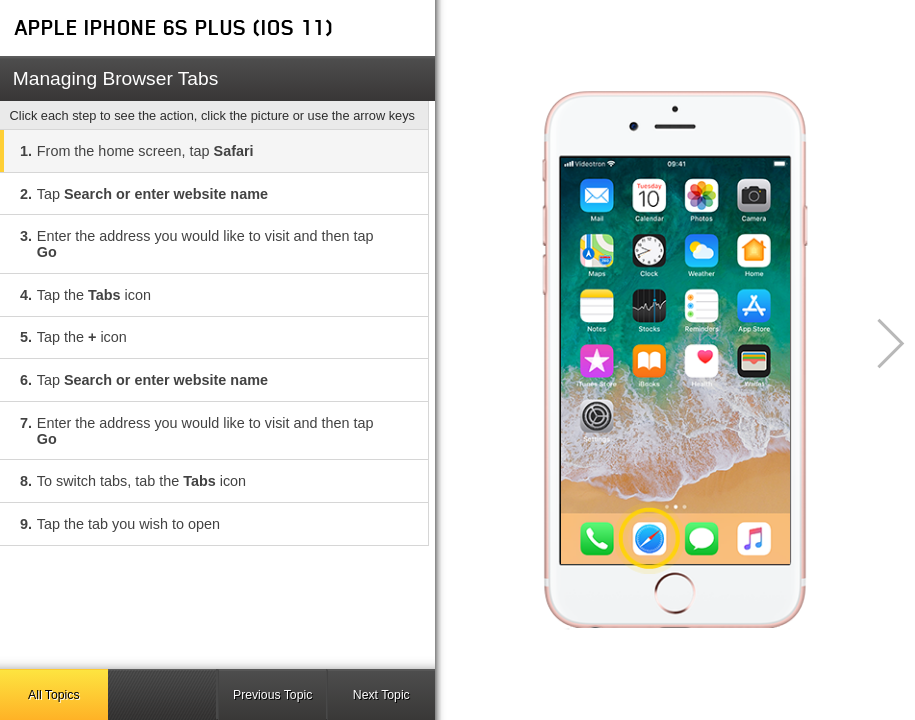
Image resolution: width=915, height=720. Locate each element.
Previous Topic (272, 695)
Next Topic (381, 695)
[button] (879, 343)
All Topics (53, 695)
